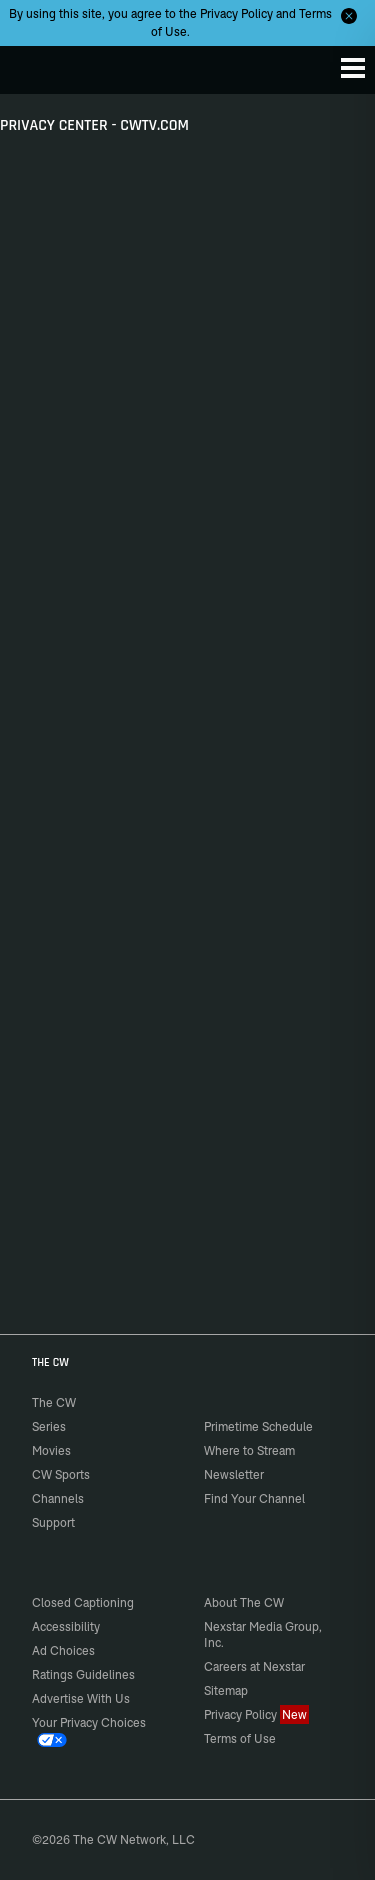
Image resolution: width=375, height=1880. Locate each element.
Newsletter (234, 1474)
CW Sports (61, 1474)
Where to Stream (249, 1450)
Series (49, 1426)
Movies (51, 1450)
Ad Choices (63, 1650)
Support (53, 1522)
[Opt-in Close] (349, 16)
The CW (35, 65)
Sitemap (226, 1690)
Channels (58, 1498)
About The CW (244, 1602)
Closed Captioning (83, 1602)
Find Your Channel (254, 1498)
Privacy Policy (236, 13)
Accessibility (66, 1626)
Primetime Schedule (258, 1426)
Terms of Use (240, 1738)
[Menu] (353, 68)
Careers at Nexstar (254, 1666)
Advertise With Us (81, 1698)
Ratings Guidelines (83, 1674)
